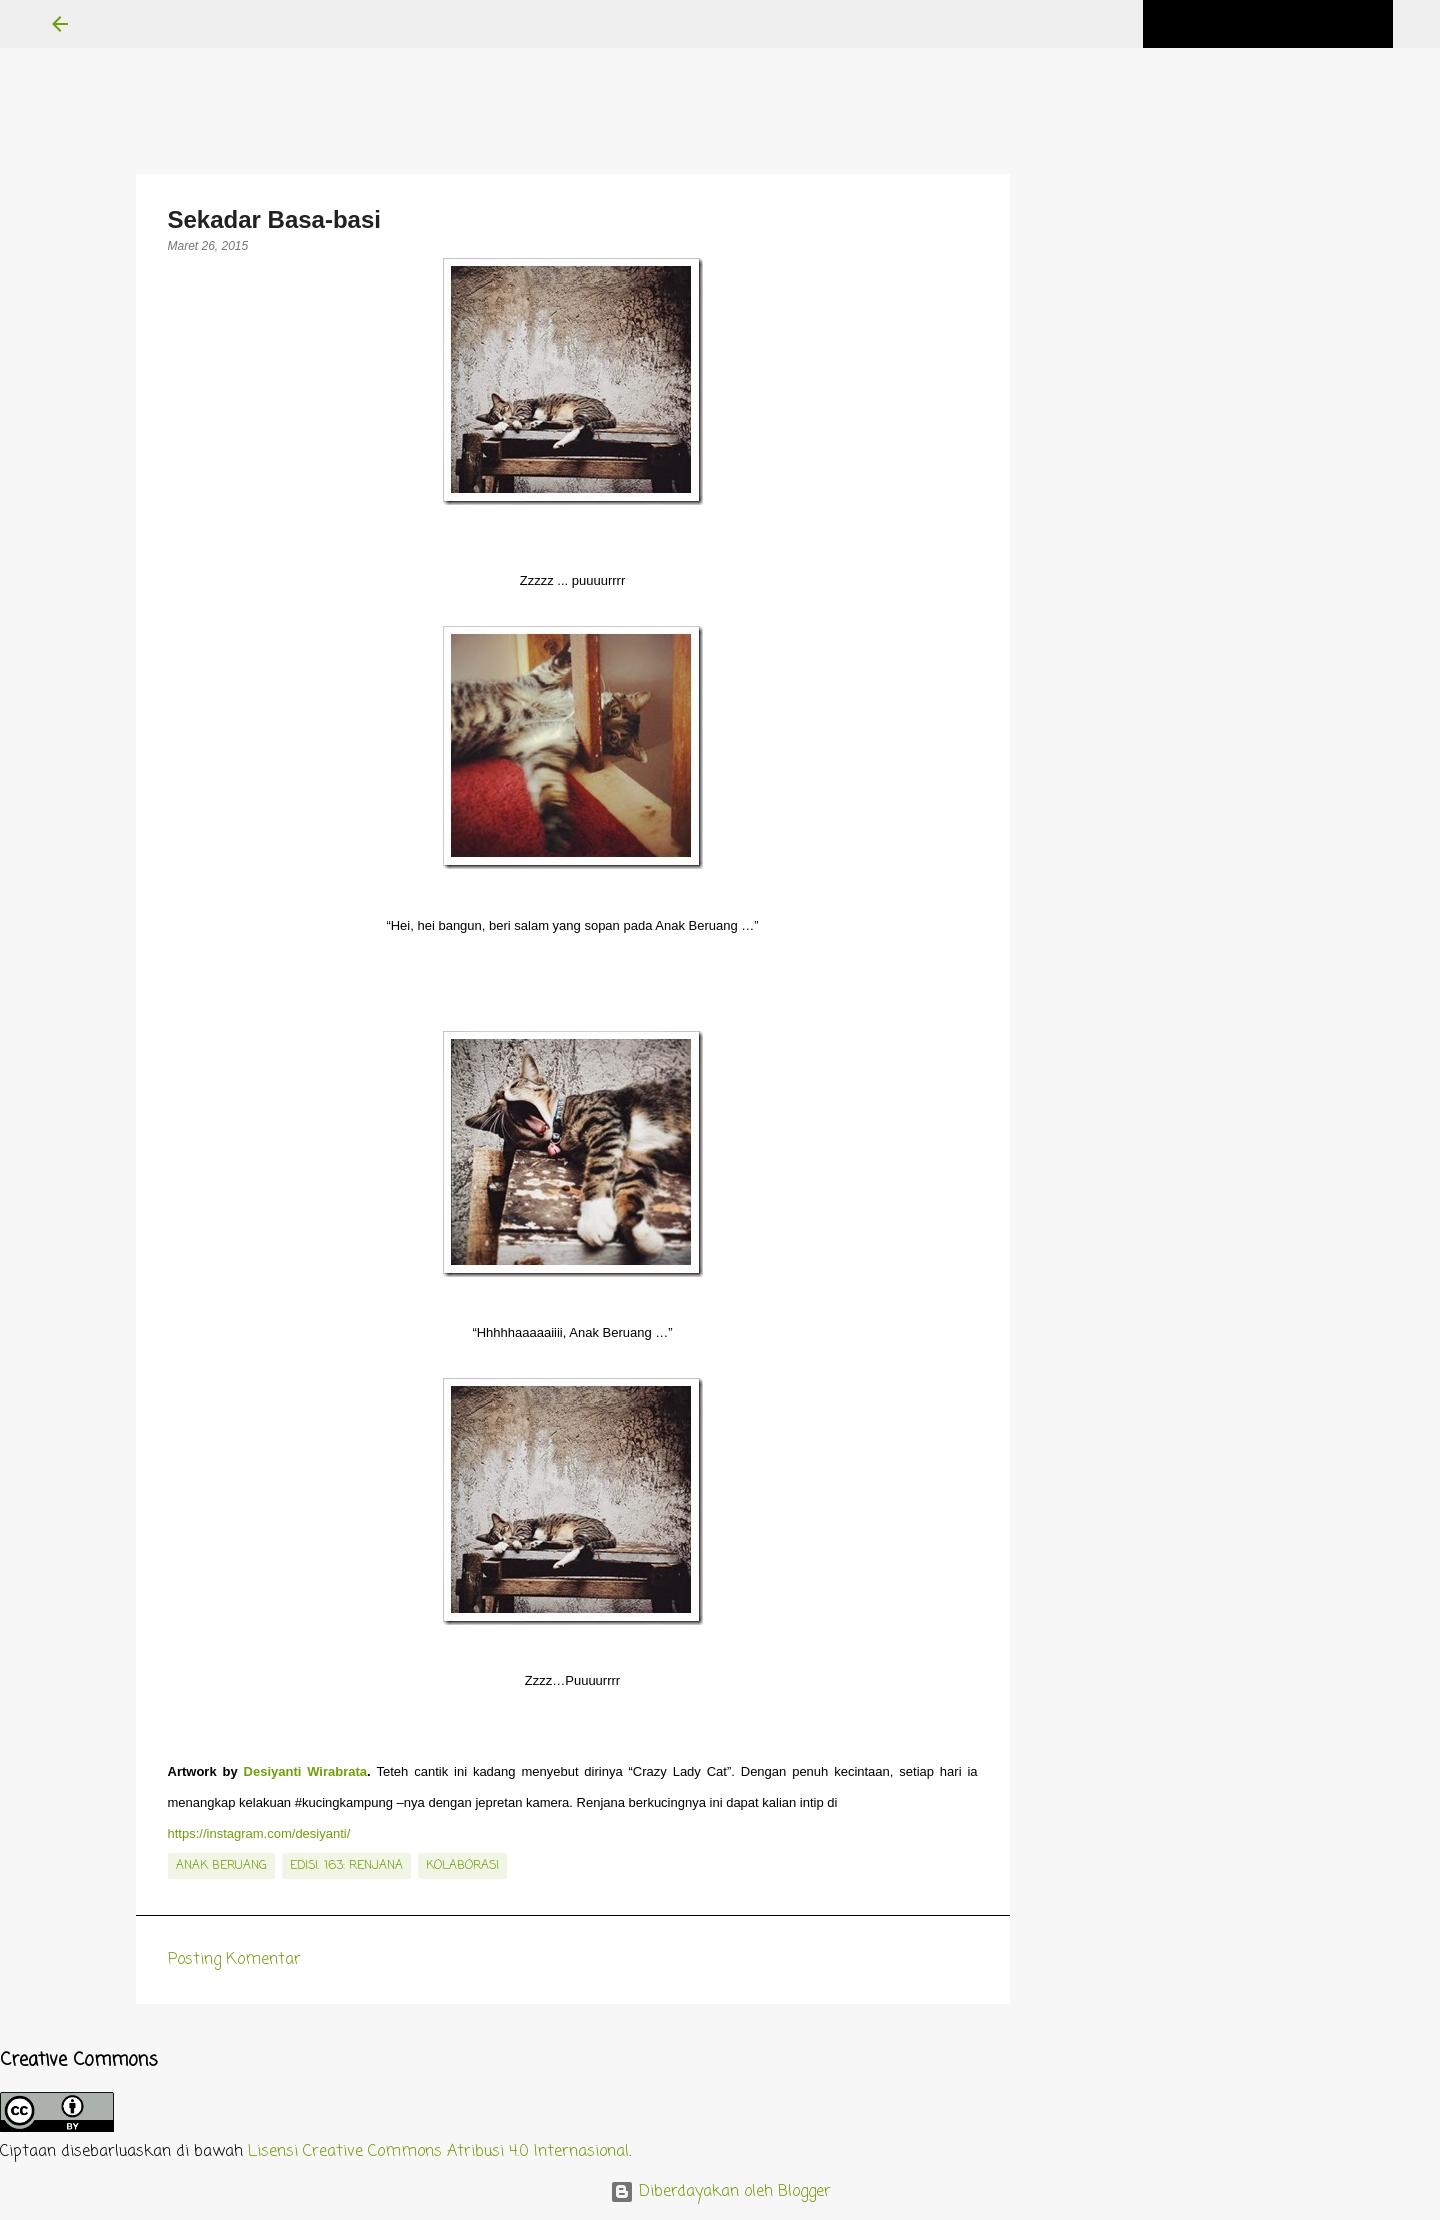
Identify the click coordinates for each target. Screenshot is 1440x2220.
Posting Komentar (234, 1960)
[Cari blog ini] (1288, 24)
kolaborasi (462, 1866)
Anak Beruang (221, 1866)
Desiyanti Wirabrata (306, 1771)
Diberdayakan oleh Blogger (720, 2192)
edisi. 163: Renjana (346, 1866)
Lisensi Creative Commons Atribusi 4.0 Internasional (438, 2152)
